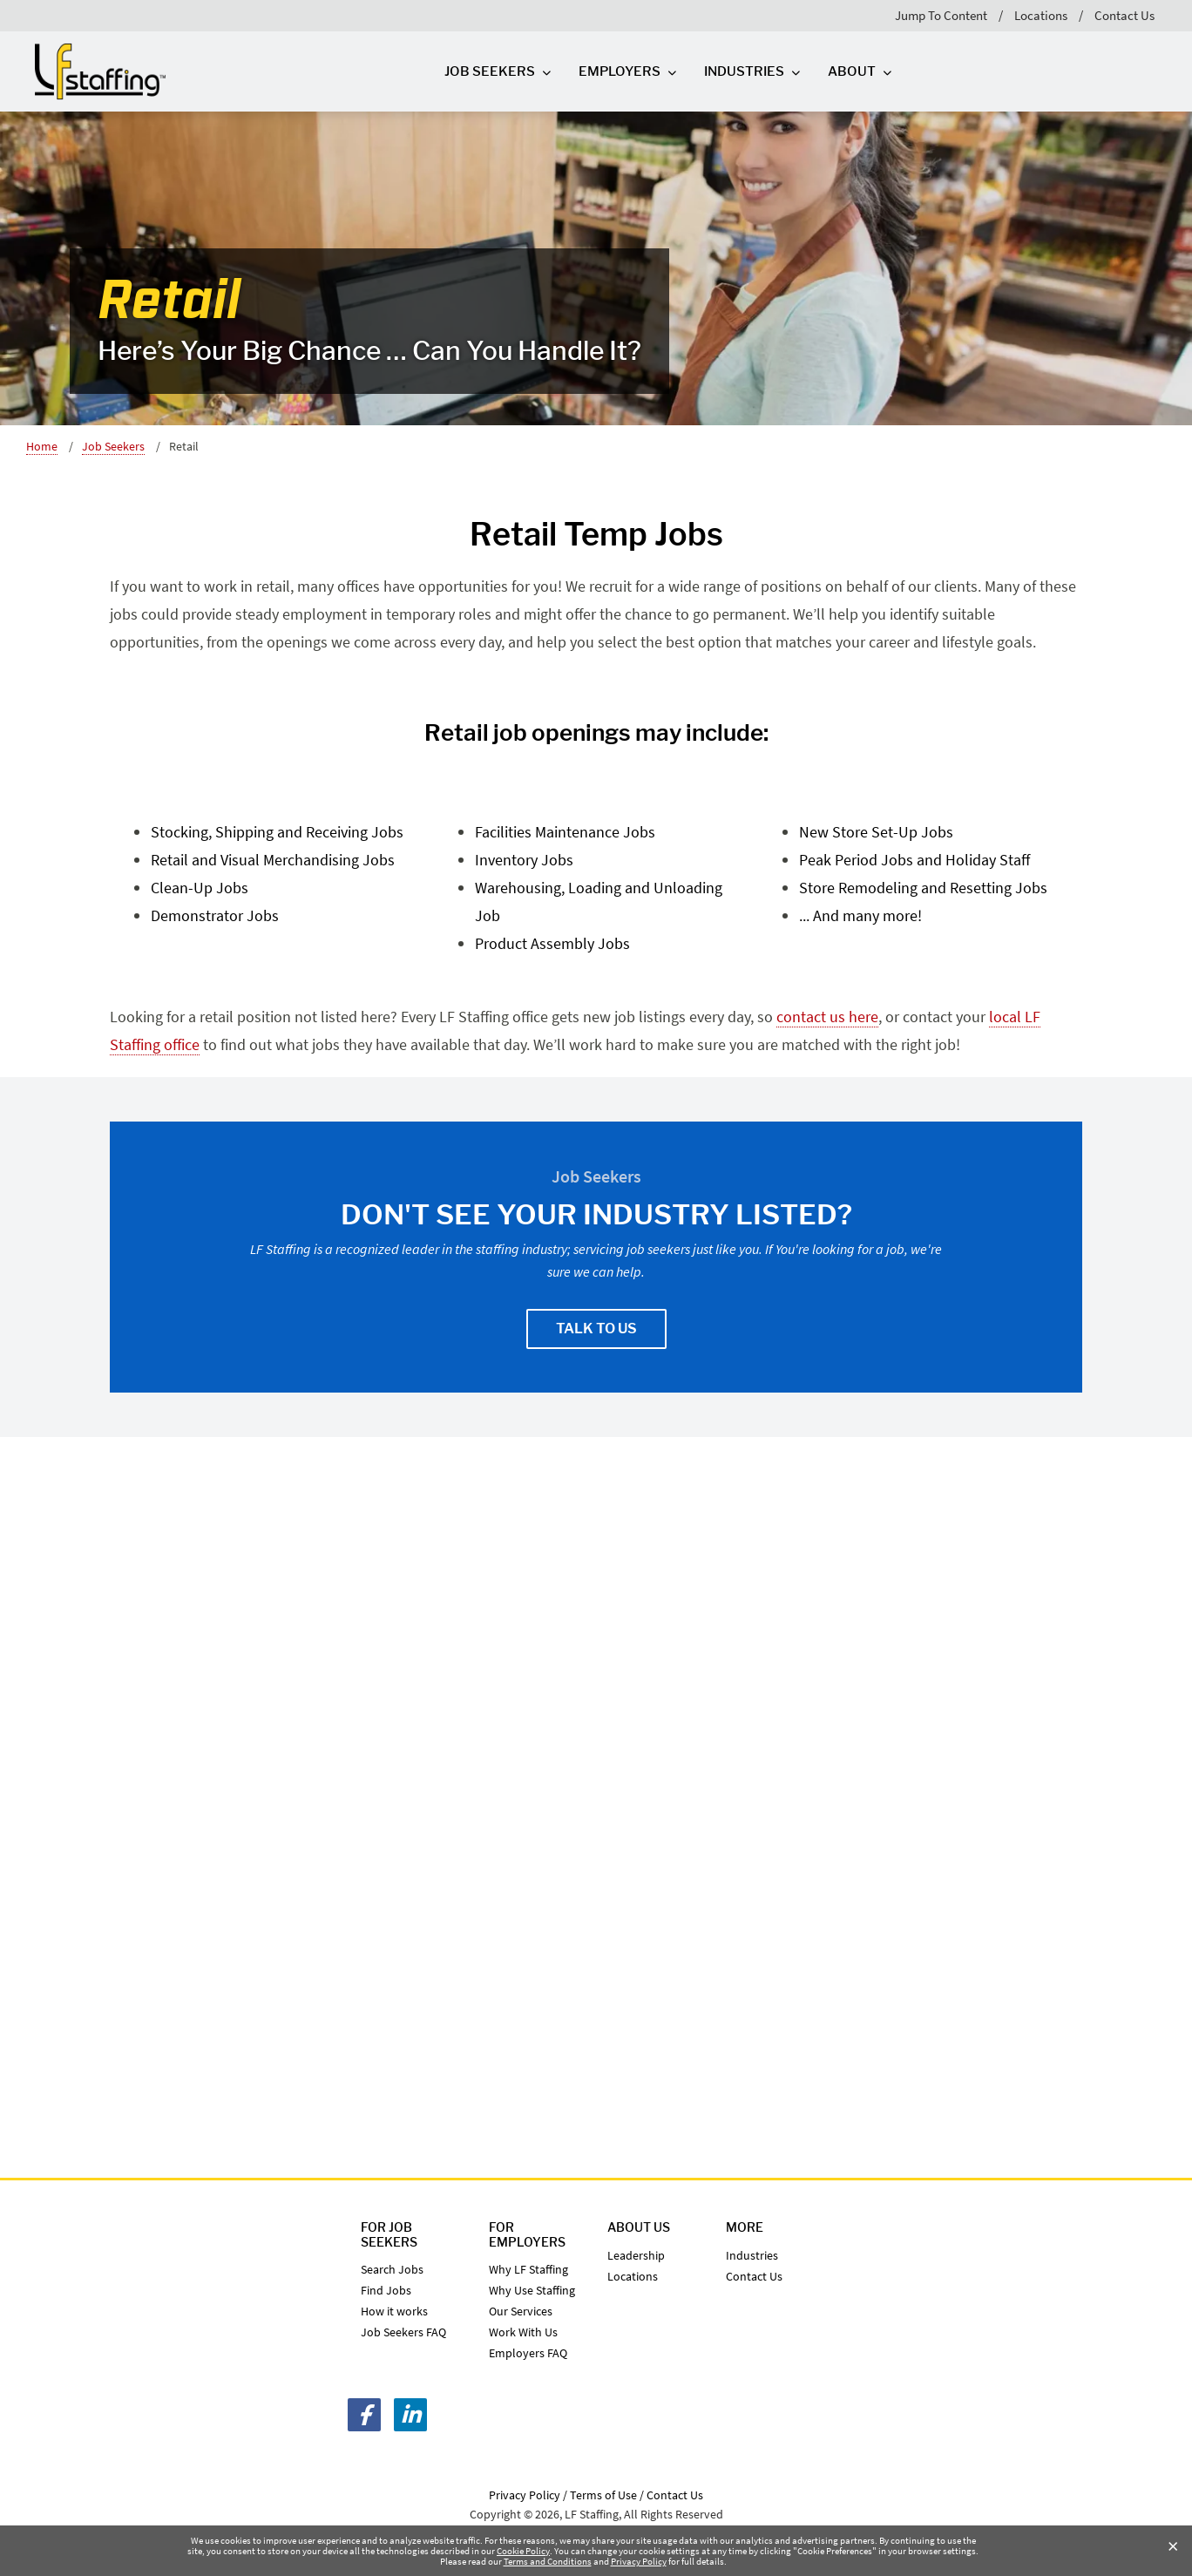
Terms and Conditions (548, 2561)
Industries (752, 2255)
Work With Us (523, 2332)
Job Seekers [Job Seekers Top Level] (489, 71)
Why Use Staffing (532, 2290)
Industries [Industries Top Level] (744, 71)
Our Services (520, 2311)
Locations (1040, 15)
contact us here (827, 1017)
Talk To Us (596, 1328)
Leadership (636, 2255)
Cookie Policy (523, 2551)
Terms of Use (603, 2495)
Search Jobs (392, 2269)
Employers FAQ (528, 2353)
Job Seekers (113, 446)
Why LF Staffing (528, 2269)
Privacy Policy (639, 2561)
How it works (394, 2311)
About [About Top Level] (852, 71)
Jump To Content (941, 15)
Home (42, 446)
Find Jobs (386, 2290)
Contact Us (1124, 15)
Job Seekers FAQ (403, 2332)
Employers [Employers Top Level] (619, 71)
